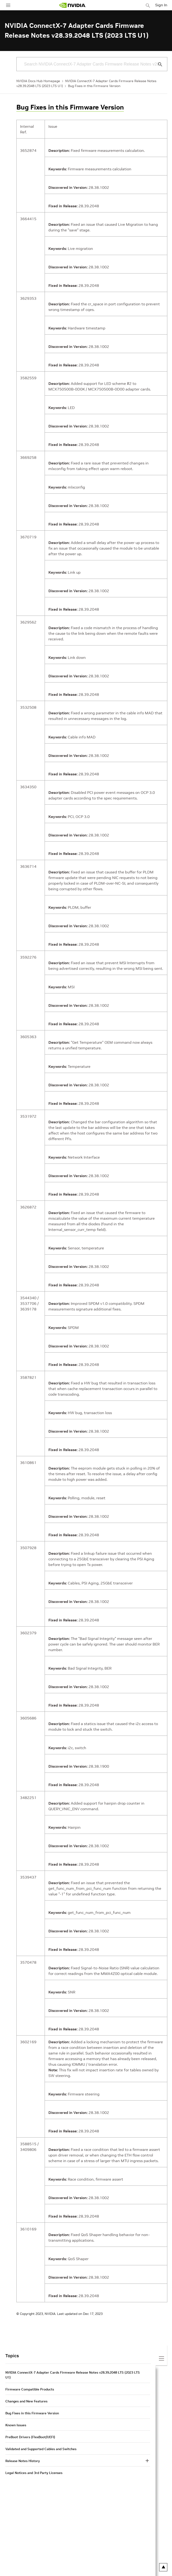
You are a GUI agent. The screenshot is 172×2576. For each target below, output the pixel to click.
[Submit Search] (157, 64)
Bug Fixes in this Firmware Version (94, 86)
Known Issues (15, 2425)
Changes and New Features (26, 2401)
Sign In (161, 5)
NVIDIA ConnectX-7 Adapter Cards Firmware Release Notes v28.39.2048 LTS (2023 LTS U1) (72, 2374)
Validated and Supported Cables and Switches (40, 2449)
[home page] (72, 5)
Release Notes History (22, 2461)
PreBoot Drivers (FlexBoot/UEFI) (30, 2437)
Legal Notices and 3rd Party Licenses (33, 2473)
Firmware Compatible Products (29, 2389)
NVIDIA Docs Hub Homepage (38, 81)
